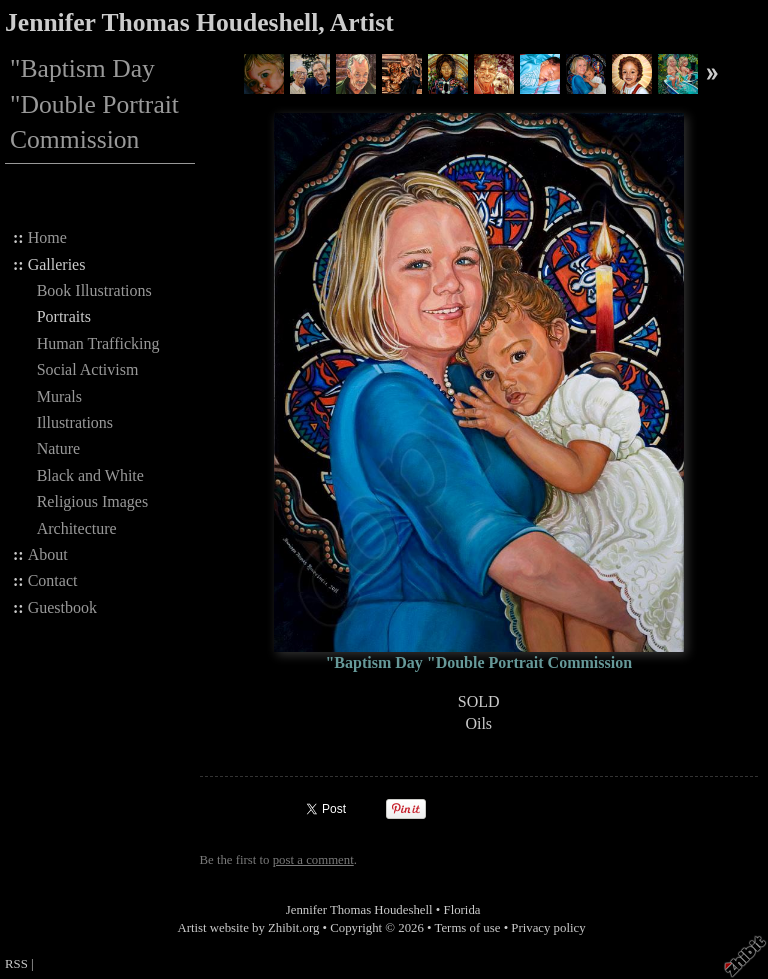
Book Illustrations (94, 290)
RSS (16, 964)
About (48, 554)
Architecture (77, 528)
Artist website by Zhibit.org (248, 928)
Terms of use (468, 928)
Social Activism (88, 369)
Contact (53, 580)
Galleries (57, 264)
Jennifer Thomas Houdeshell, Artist (199, 22)
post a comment (313, 860)
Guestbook (62, 607)
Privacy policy (548, 928)
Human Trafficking (98, 343)
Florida (462, 910)
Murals (59, 396)
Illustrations (75, 422)
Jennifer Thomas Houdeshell (359, 910)
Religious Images (93, 501)
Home (47, 237)
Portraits (64, 316)
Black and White (90, 475)
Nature (59, 448)
